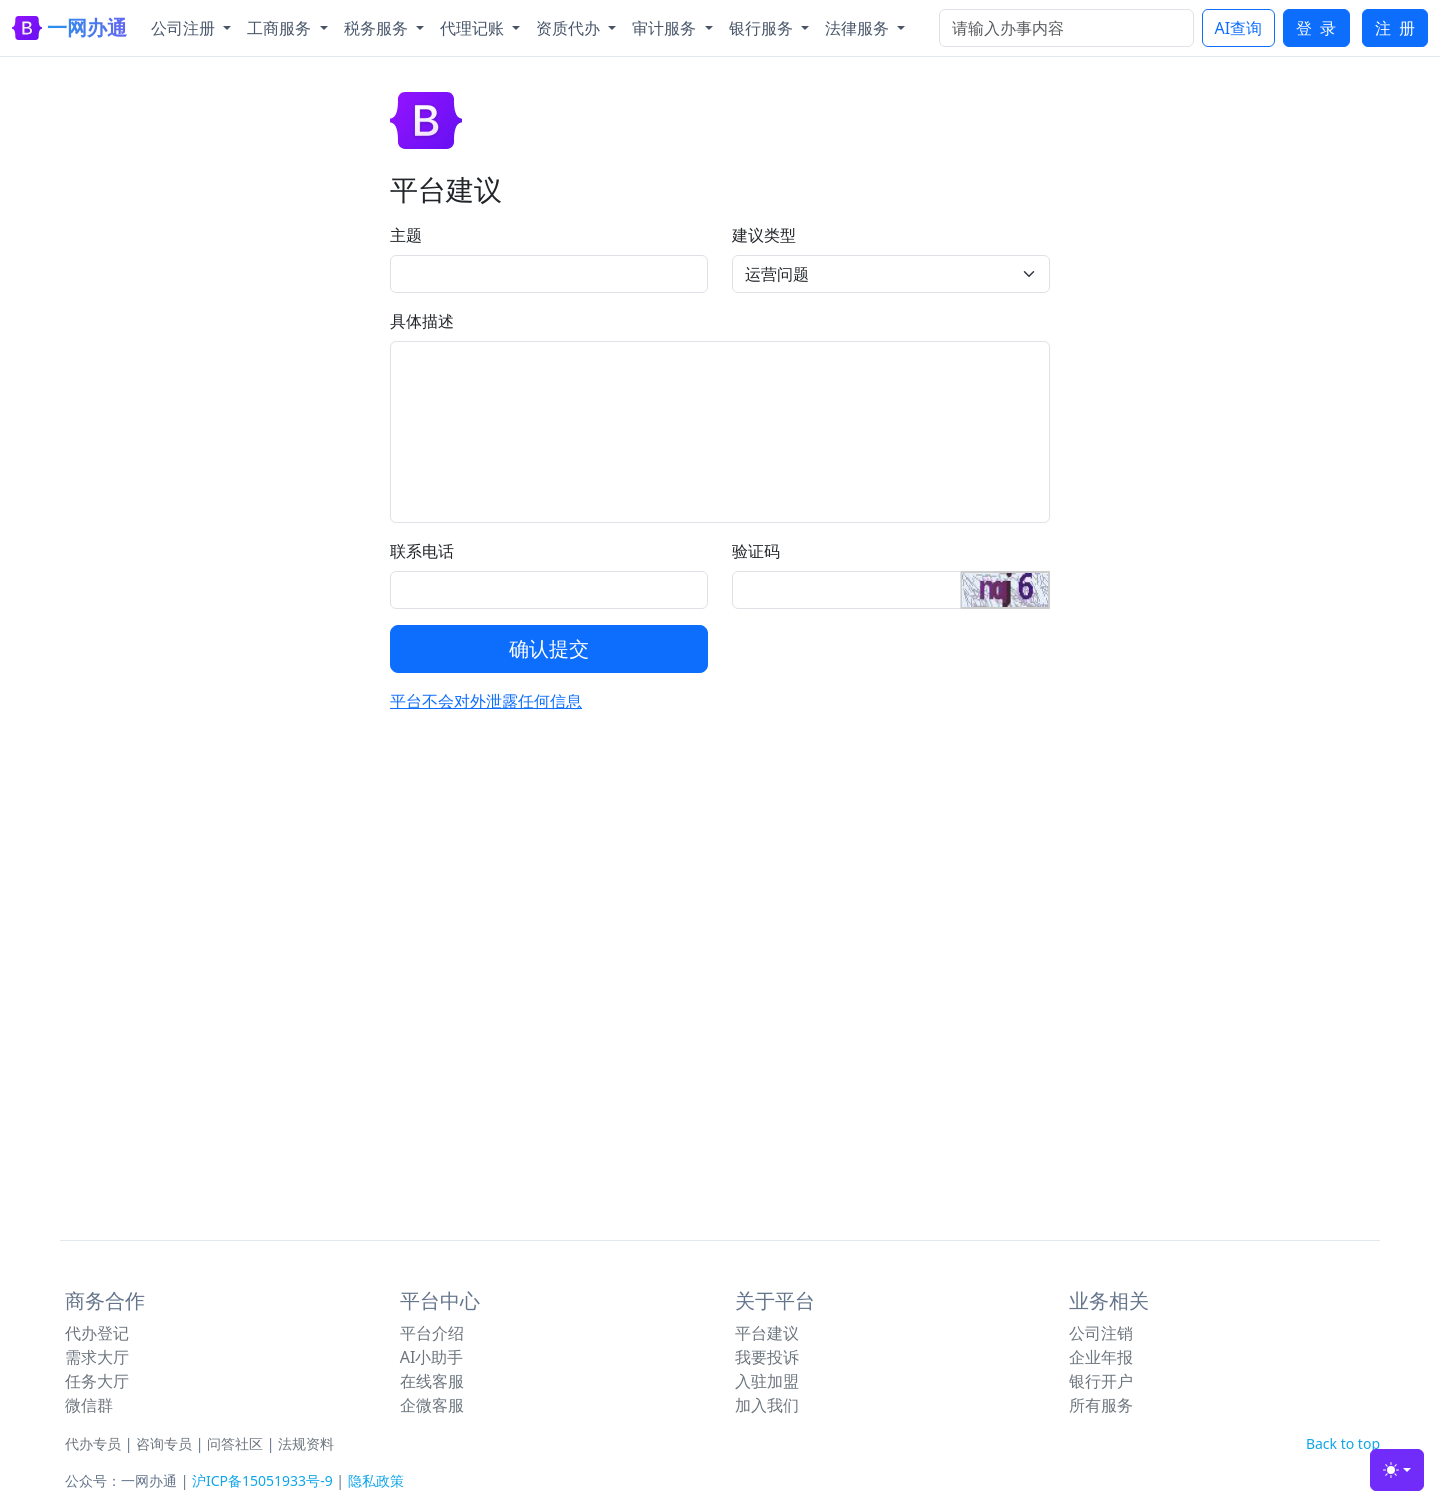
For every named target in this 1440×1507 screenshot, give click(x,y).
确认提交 (549, 648)
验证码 (756, 551)
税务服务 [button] (378, 28)
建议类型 (764, 235)
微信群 (89, 1405)
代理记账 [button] (474, 28)
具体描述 (422, 321)
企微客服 (432, 1405)
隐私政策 (376, 1480)
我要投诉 (767, 1357)
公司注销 (1101, 1333)
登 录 (1316, 28)
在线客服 (432, 1381)
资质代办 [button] (570, 28)
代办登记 (97, 1333)
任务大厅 (97, 1381)
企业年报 (1101, 1357)
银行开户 (1101, 1381)
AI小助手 (432, 1357)
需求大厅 (97, 1357)
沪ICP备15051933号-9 (262, 1480)
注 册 (1395, 28)
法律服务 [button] (859, 28)
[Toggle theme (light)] (1397, 1470)
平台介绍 (432, 1333)
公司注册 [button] (185, 28)
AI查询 (1239, 28)
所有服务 (1101, 1405)
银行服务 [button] (763, 28)
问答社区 (235, 1443)
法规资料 (306, 1443)
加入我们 (767, 1405)
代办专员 (93, 1443)
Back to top (1343, 1443)
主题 (406, 235)
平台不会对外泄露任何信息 (486, 701)
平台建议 (767, 1333)
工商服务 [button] (281, 28)
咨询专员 (164, 1443)
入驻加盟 (767, 1381)
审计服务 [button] (666, 28)
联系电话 (422, 551)
